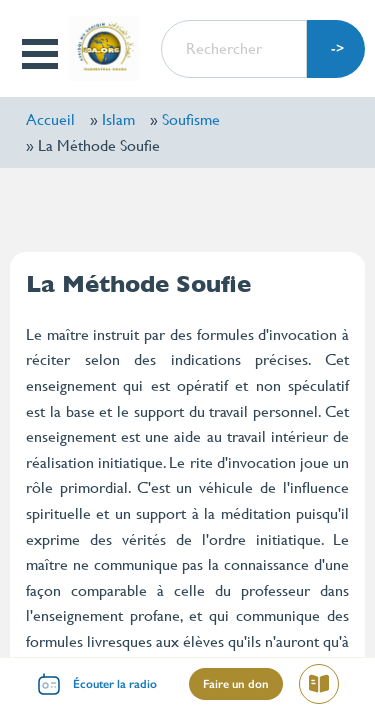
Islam (118, 119)
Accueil (50, 119)
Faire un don (236, 684)
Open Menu (42, 54)
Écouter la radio (115, 684)
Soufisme (191, 119)
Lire (326, 687)
